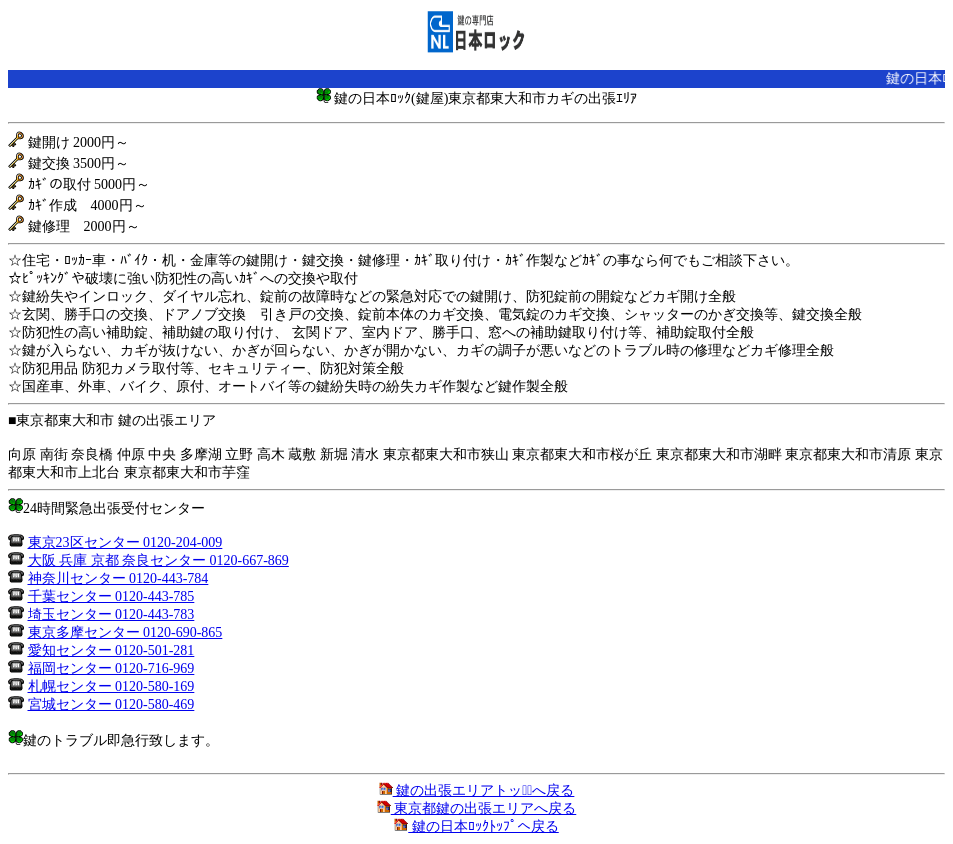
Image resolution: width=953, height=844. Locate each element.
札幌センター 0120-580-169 (111, 686)
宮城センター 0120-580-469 (111, 704)
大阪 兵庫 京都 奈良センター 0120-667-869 (158, 560)
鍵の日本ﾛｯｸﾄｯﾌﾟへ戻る (476, 826)
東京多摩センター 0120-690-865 (125, 632)
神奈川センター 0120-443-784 (118, 578)
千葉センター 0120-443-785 (111, 596)
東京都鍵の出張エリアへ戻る (477, 808)
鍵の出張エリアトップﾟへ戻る (477, 790)
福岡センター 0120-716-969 (111, 668)
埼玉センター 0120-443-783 (111, 614)
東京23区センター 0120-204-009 (125, 542)
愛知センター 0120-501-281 (111, 650)
